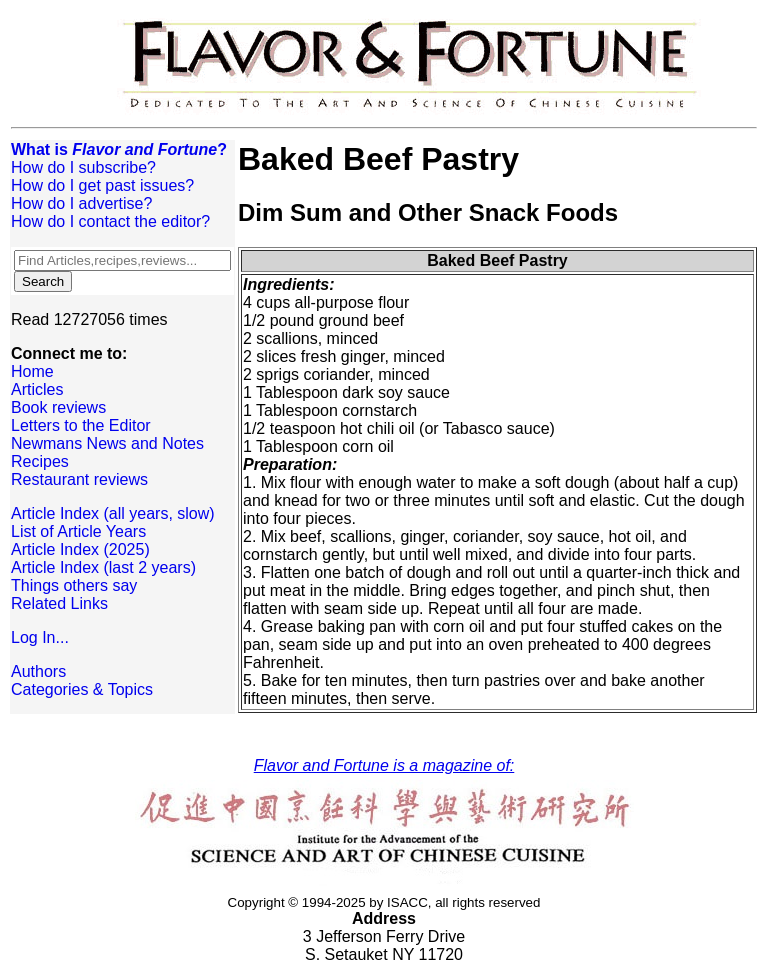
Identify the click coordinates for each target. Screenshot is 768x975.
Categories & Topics (82, 689)
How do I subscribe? (83, 167)
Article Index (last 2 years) (103, 567)
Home (32, 371)
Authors (38, 671)
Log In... (40, 637)
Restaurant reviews (79, 479)
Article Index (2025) (80, 549)
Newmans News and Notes (107, 443)
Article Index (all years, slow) (113, 513)
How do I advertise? (81, 203)
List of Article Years (78, 531)
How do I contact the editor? (110, 221)
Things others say (74, 585)
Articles (37, 389)
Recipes (40, 461)
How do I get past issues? (102, 185)
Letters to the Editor (81, 425)
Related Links (59, 603)
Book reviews (58, 407)
